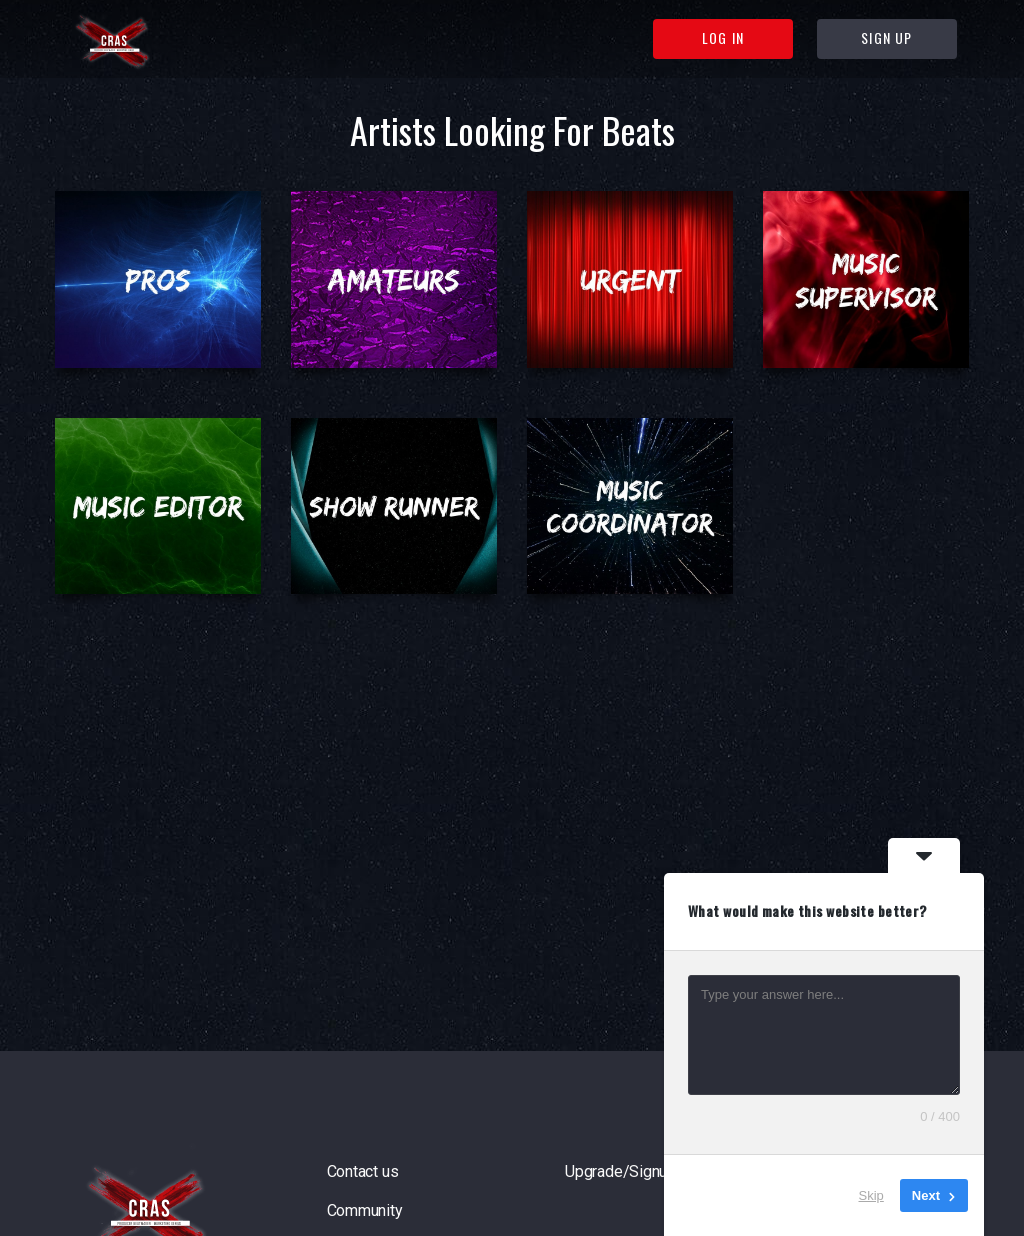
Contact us (363, 1171)
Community (365, 1210)
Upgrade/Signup (620, 1171)
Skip (871, 1195)
